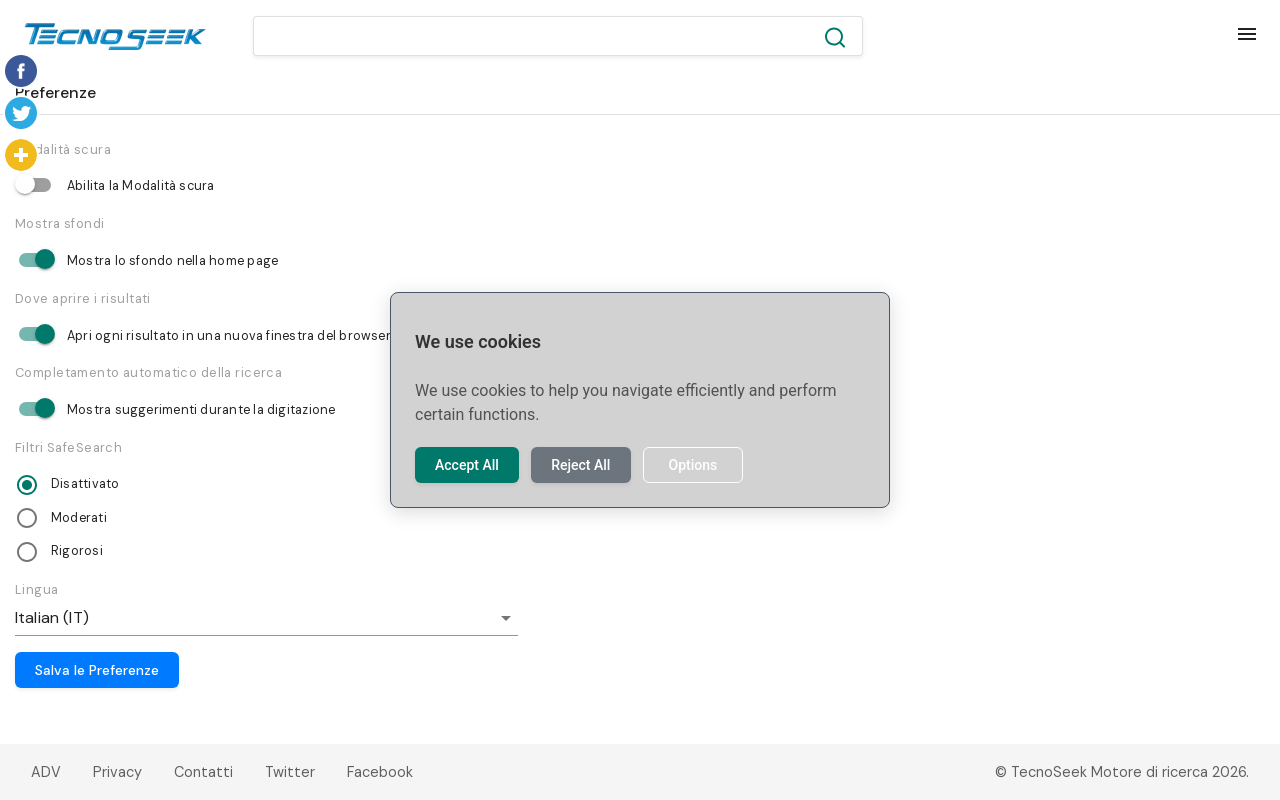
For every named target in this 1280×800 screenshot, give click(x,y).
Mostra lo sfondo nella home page (172, 261)
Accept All (467, 465)
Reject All (580, 465)
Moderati (79, 518)
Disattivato (85, 484)
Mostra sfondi (60, 223)
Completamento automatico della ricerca (148, 372)
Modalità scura (63, 149)
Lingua (37, 589)
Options (692, 465)
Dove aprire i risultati (83, 298)
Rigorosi (77, 551)
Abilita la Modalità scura (141, 186)
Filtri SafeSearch (68, 447)
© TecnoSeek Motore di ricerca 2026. (1122, 772)
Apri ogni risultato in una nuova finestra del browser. (229, 336)
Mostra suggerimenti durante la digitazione (201, 410)
